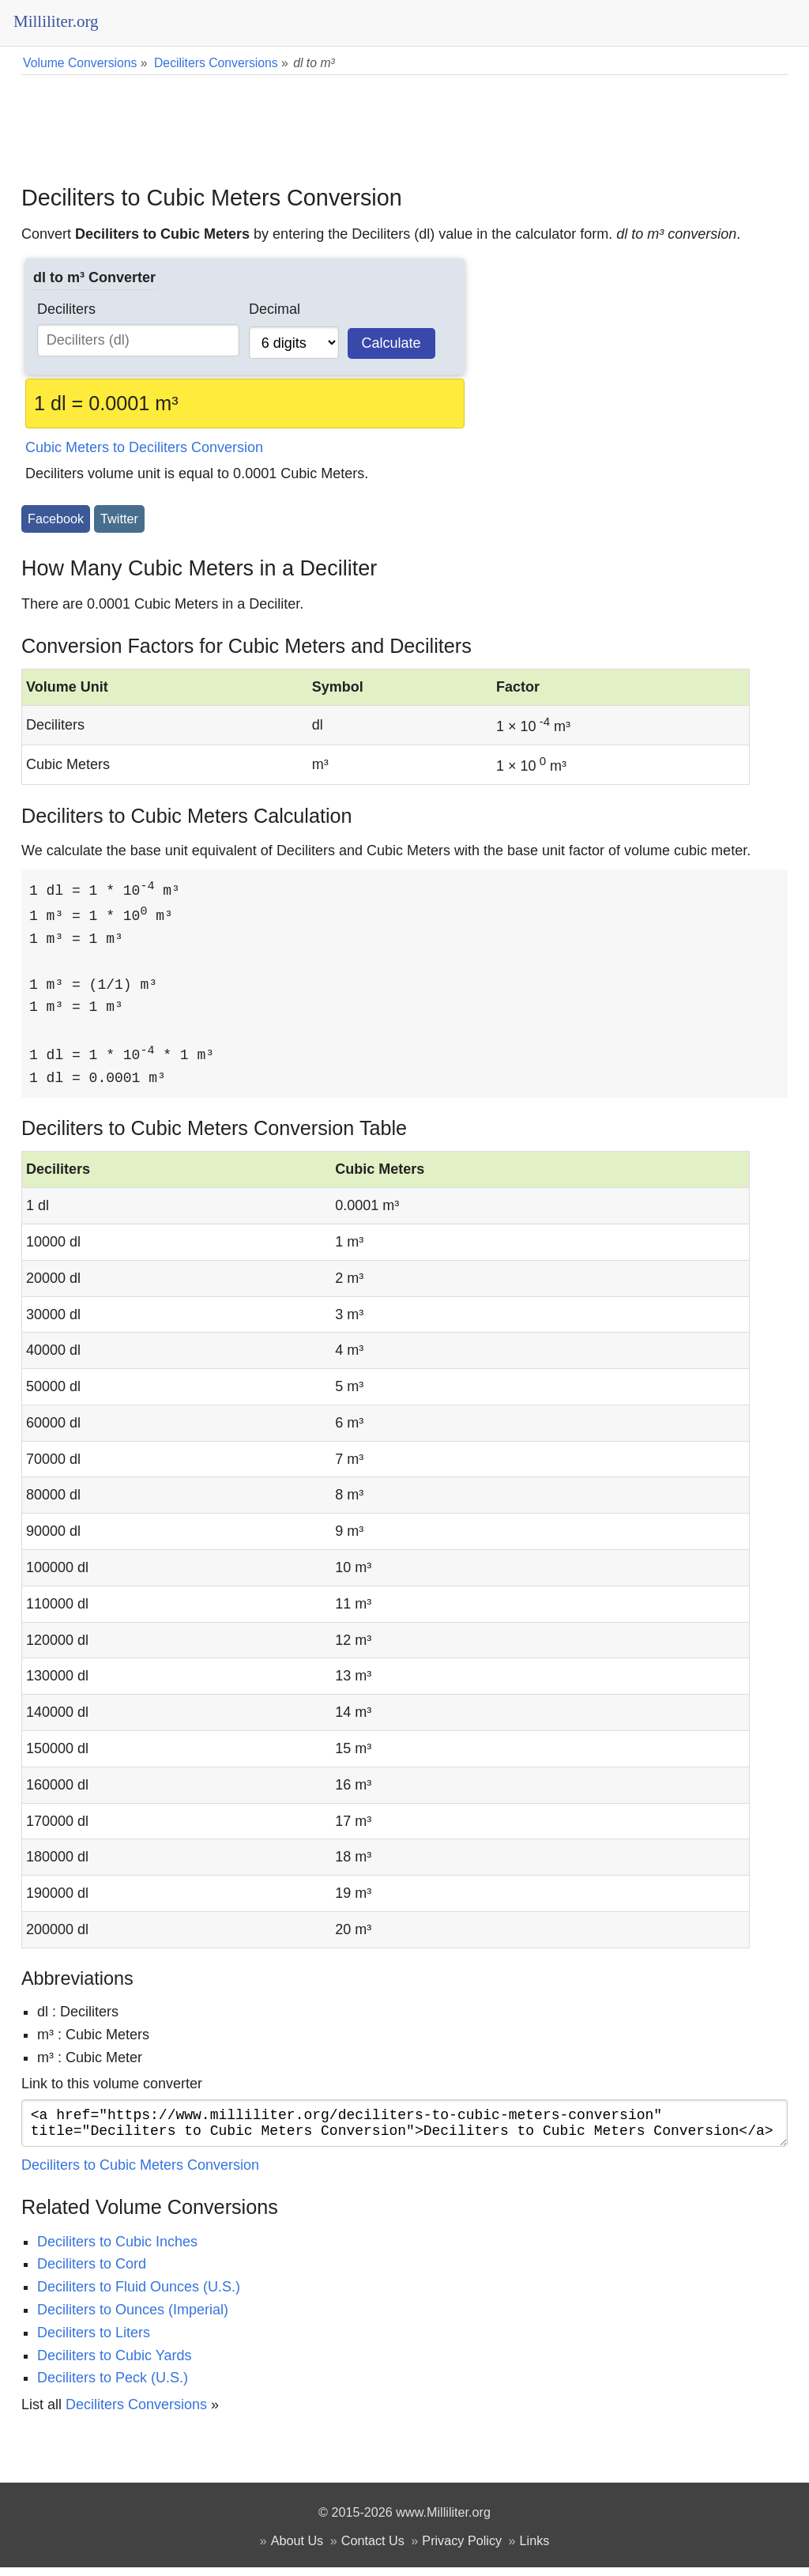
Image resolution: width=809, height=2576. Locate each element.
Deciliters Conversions (136, 2413)
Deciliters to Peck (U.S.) (112, 2386)
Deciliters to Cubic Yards (114, 2364)
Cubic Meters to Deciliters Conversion (144, 447)
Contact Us (372, 2549)
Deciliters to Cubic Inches (117, 2250)
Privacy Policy (462, 2549)
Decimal (274, 309)
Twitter (119, 518)
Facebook (56, 518)
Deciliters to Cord (91, 2272)
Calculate (391, 343)
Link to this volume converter (111, 2086)
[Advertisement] (404, 118)
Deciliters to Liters (93, 2341)
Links (535, 2549)
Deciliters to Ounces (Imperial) (132, 2318)
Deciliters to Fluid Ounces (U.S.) (138, 2295)
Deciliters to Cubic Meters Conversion (140, 2174)
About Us (297, 2549)
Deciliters (66, 309)
